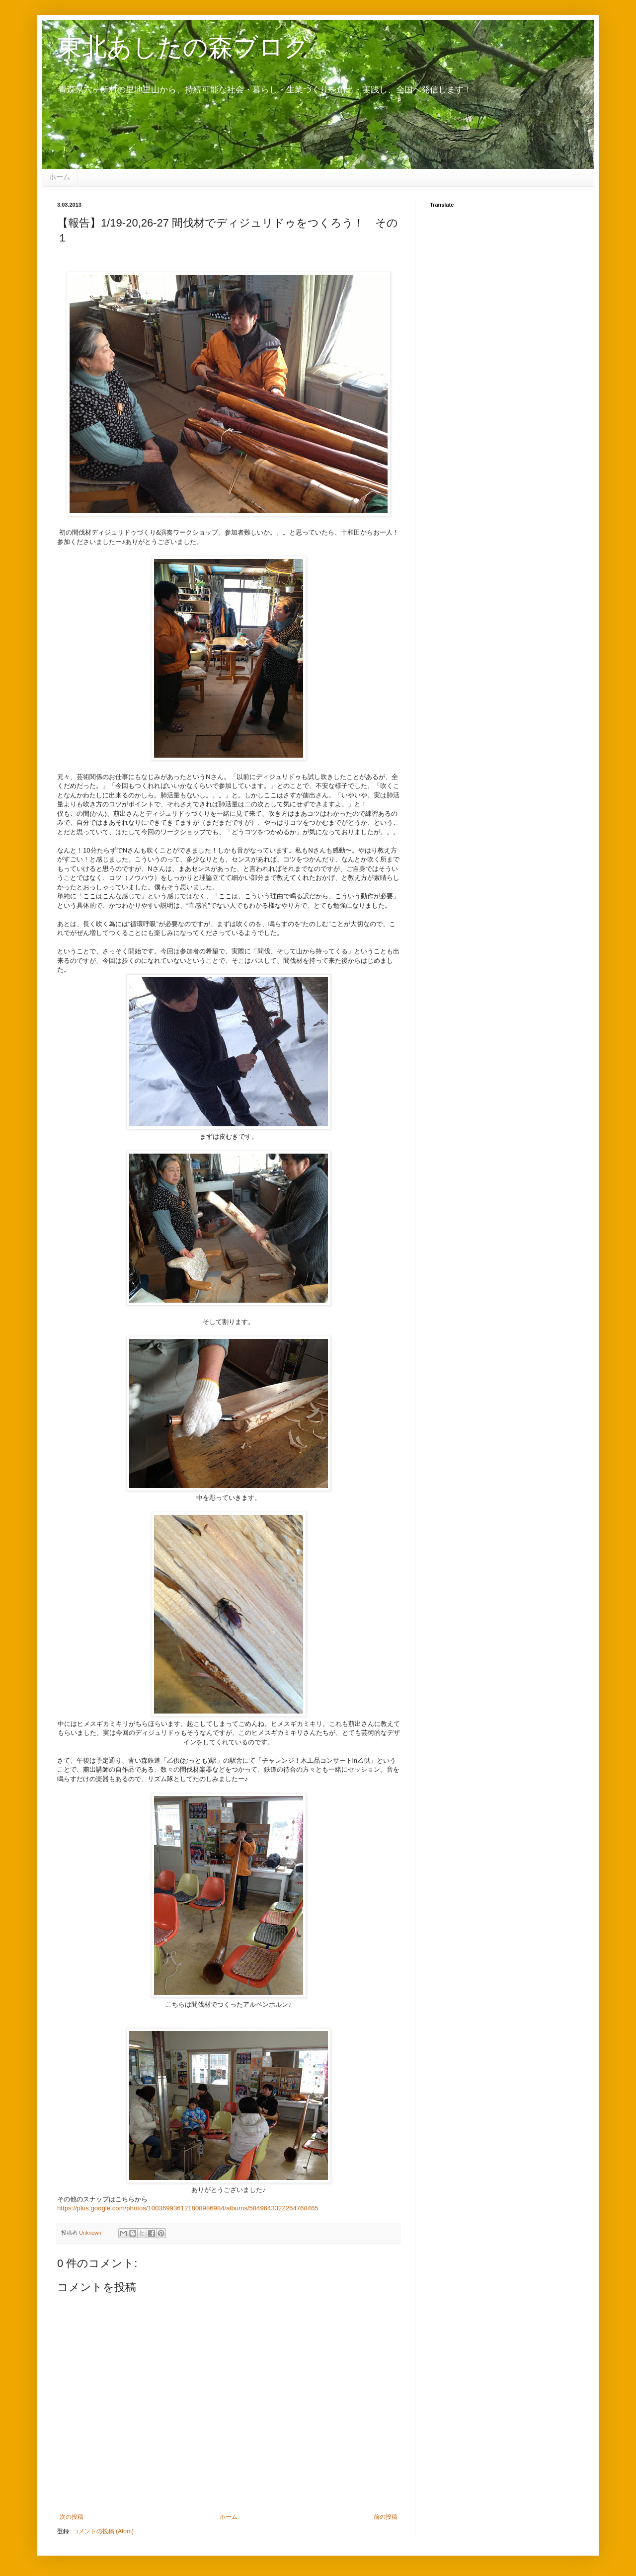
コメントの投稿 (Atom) (103, 2531)
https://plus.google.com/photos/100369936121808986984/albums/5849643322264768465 (187, 2208)
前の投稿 (386, 2516)
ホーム (59, 177)
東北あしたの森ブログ (183, 47)
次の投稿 (71, 2516)
